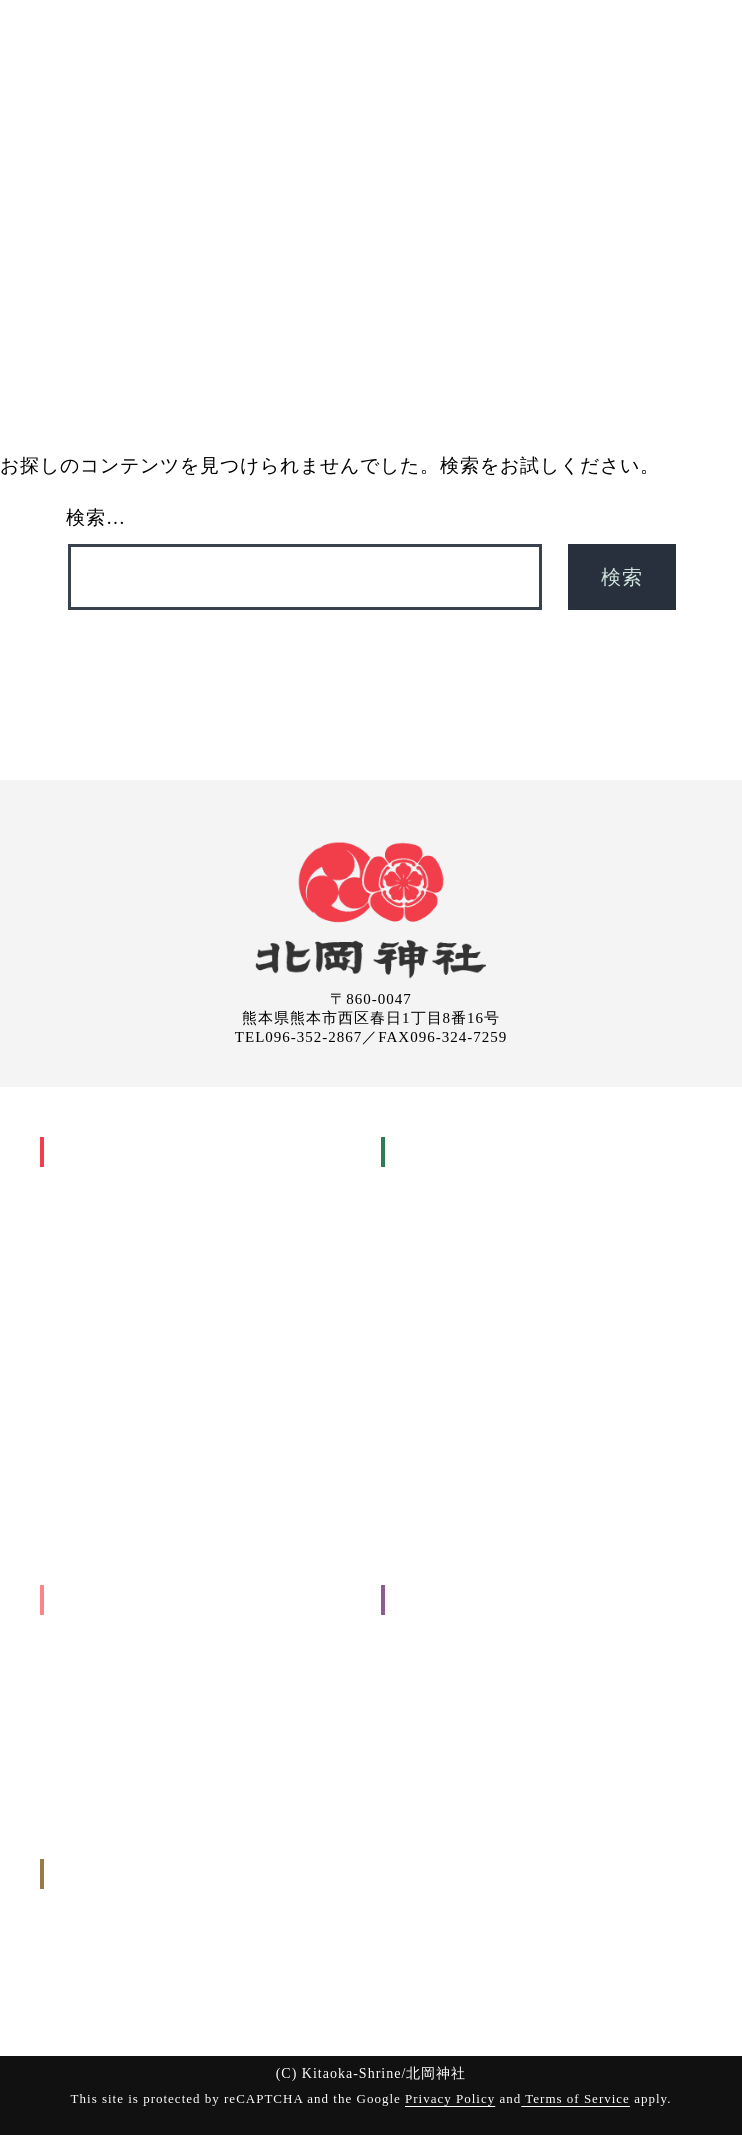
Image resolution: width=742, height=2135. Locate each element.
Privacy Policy (450, 2098)
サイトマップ (436, 1803)
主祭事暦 (96, 1268)
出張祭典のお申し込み (123, 1961)
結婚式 (430, 1297)
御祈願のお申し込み (116, 1932)
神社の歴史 (88, 1181)
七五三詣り (444, 1268)
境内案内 (422, 1687)
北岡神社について (108, 1151)
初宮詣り (437, 1239)
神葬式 (430, 1384)
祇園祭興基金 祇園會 (133, 1413)
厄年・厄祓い (451, 1326)
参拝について (436, 1658)
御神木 (74, 1442)
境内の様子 (88, 1529)
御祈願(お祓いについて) (468, 1442)
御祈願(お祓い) (323, 106)
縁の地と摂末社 (102, 1500)
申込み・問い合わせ (640, 106)
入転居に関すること (116, 1687)
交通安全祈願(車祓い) (476, 1413)
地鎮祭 (89, 1658)
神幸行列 (96, 1355)
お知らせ (422, 1716)
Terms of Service (575, 2098)
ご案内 (518, 106)
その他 (74, 1716)
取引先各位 (429, 1745)
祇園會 (89, 1384)
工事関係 (81, 1629)
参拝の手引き (436, 1471)
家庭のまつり (110, 1297)
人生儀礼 (422, 1181)
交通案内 (422, 1629)
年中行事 (81, 1239)
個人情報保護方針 (450, 1774)
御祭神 (74, 1210)
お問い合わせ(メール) (120, 1990)
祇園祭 (74, 1326)
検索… (96, 517)
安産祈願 (437, 1210)
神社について (195, 106)
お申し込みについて (457, 1500)
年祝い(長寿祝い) (462, 1355)
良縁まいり (103, 1471)
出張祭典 (435, 106)
